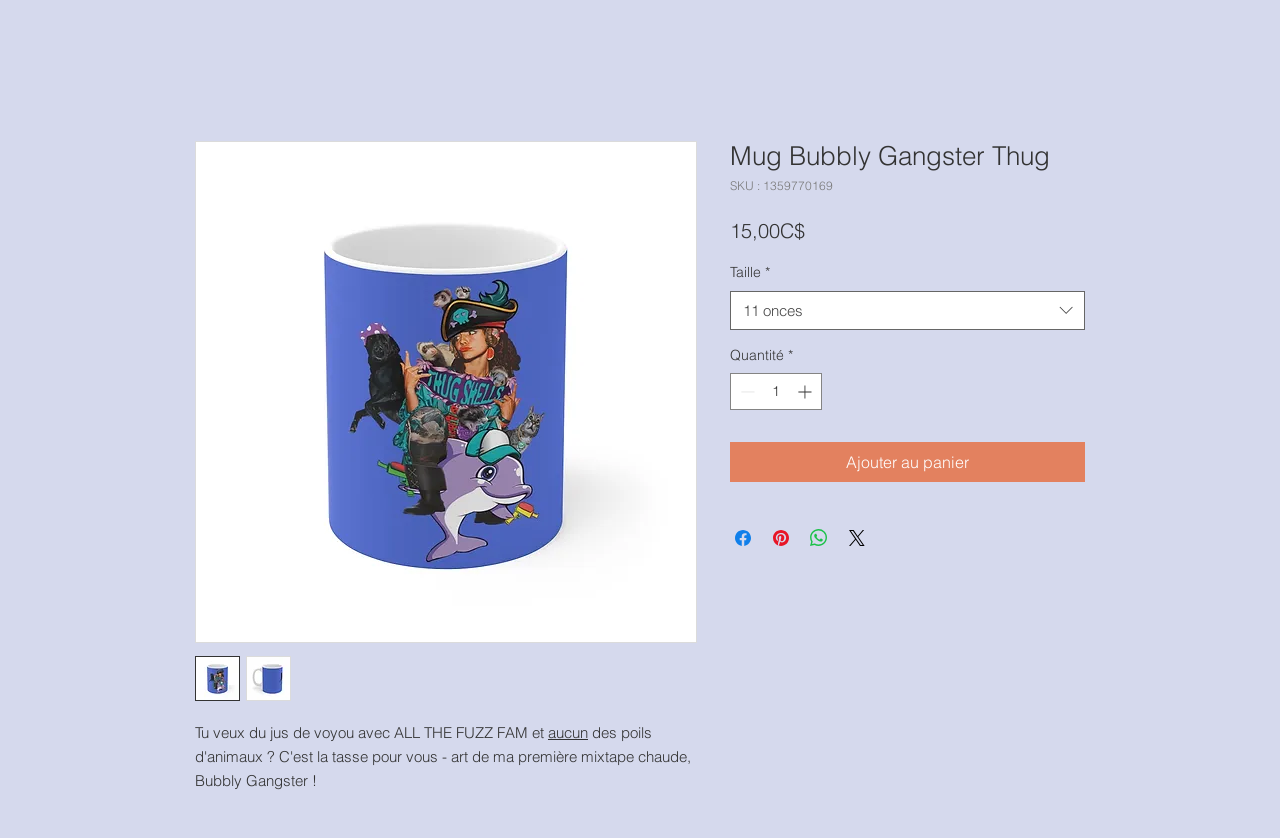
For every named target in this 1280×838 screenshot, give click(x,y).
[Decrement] (745, 391)
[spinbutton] (776, 391)
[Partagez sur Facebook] (743, 538)
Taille (750, 272)
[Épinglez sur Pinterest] (781, 538)
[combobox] (907, 310)
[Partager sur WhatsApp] (819, 538)
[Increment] (806, 391)
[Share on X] (857, 538)
